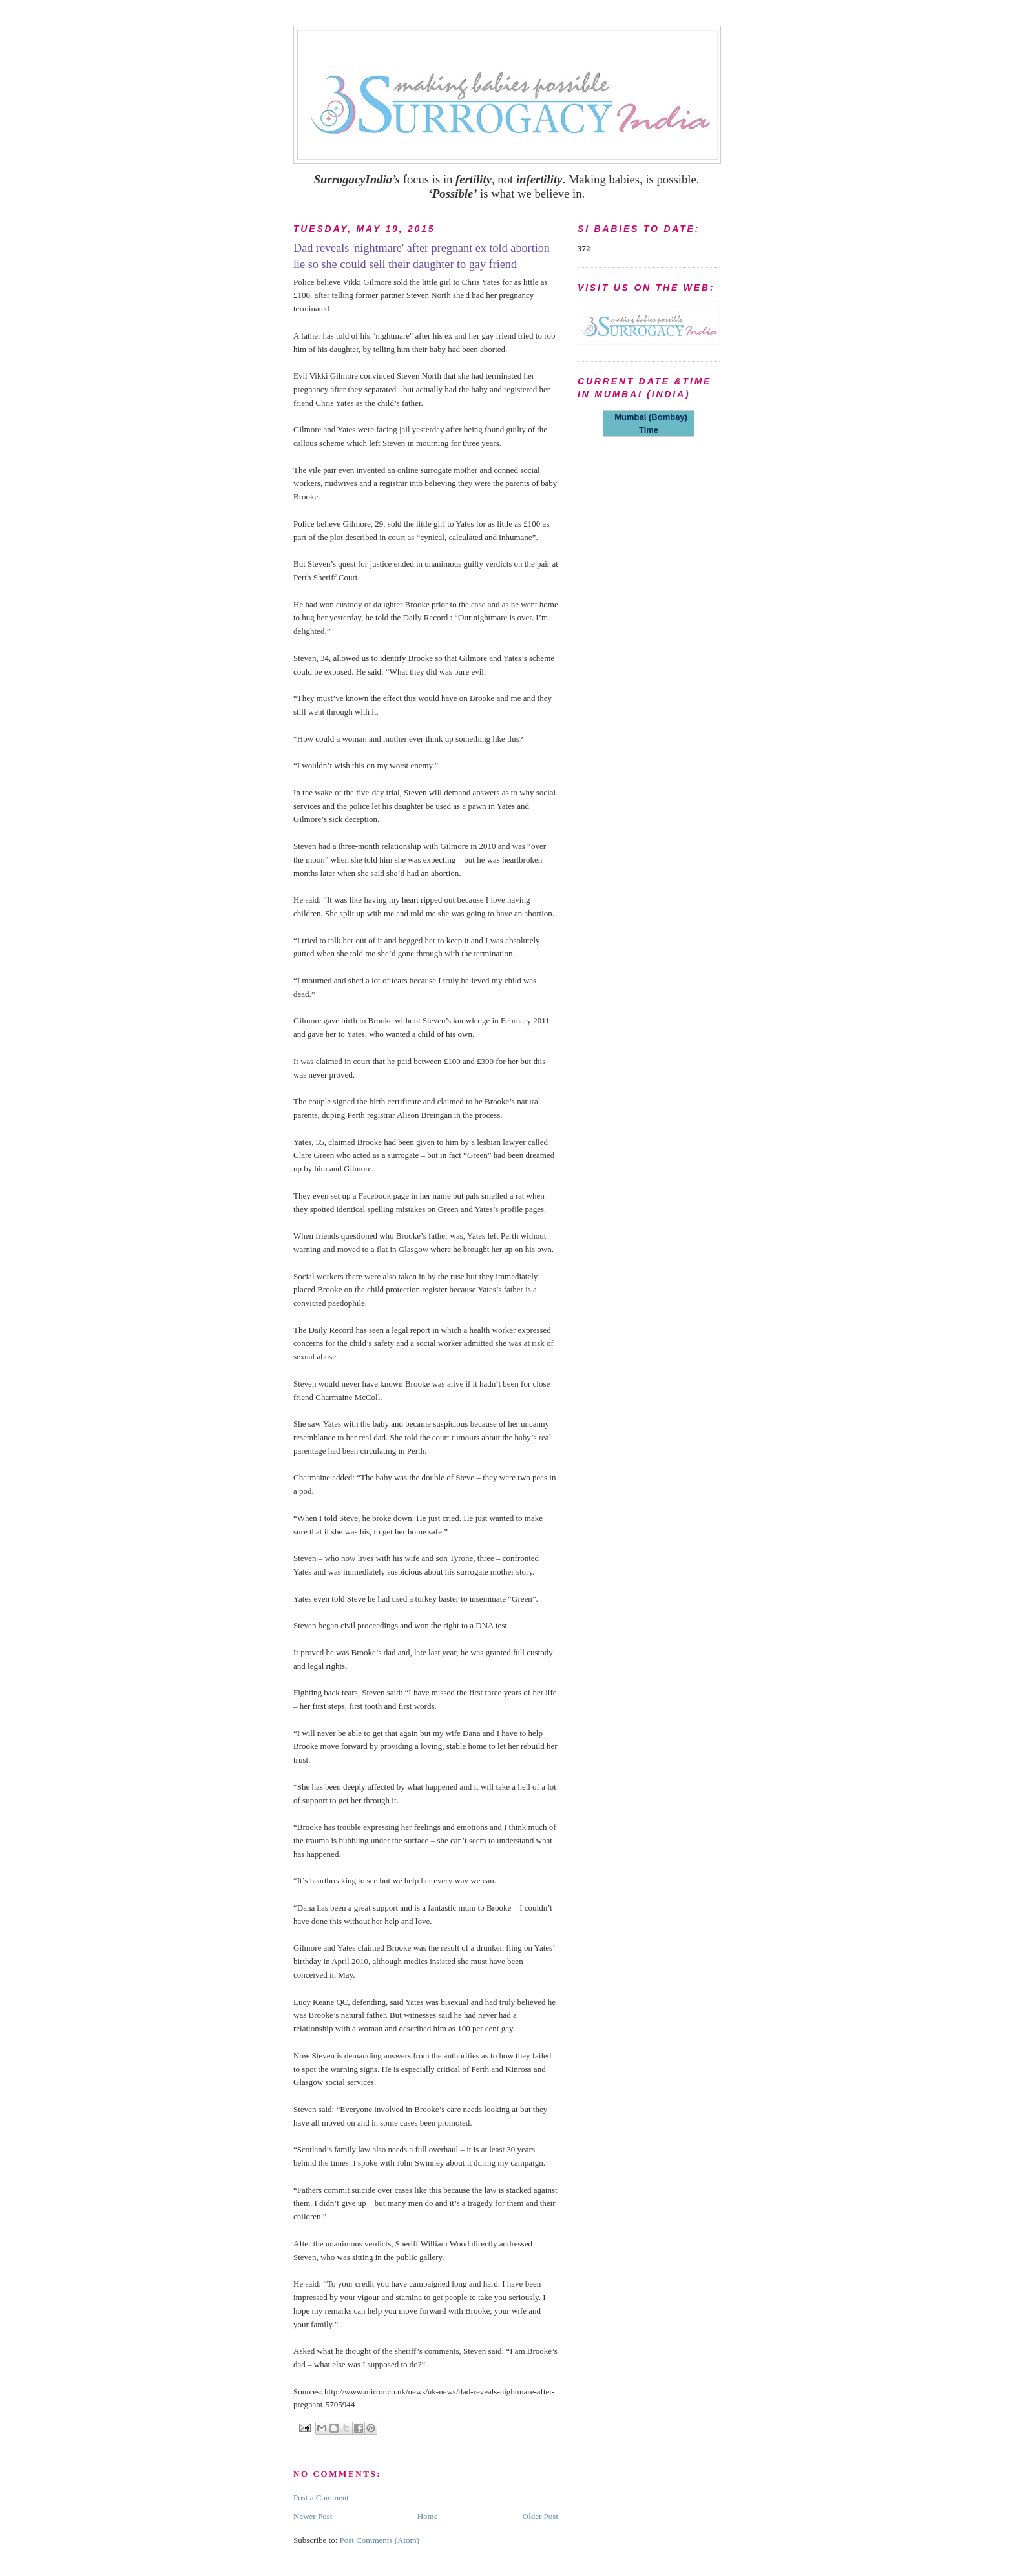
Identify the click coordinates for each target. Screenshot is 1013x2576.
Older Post (540, 2516)
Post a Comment (321, 2497)
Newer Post (312, 2516)
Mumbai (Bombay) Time (648, 423)
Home (427, 2516)
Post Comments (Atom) (380, 2540)
